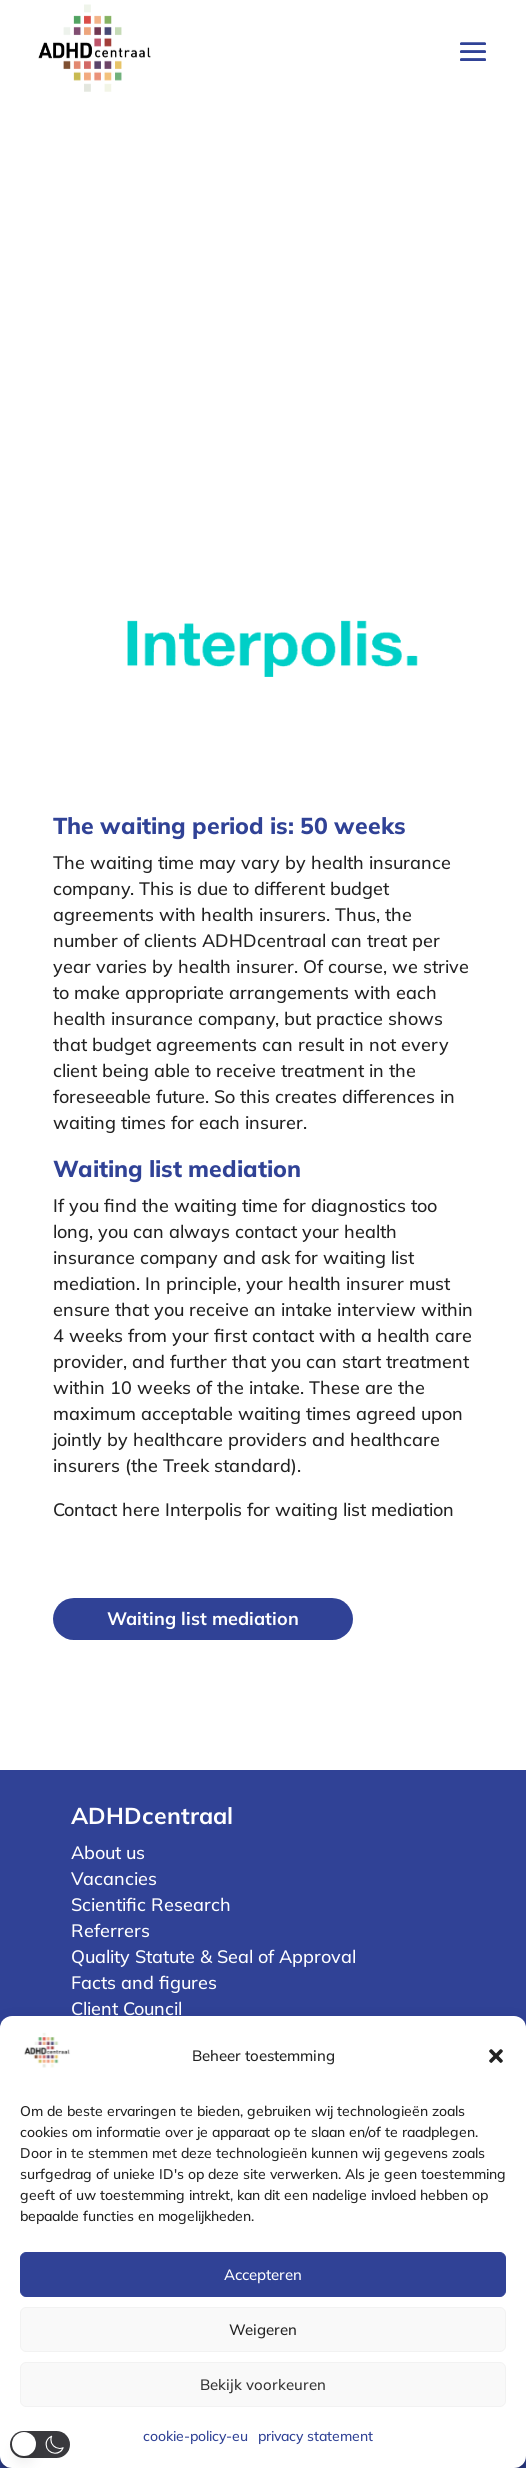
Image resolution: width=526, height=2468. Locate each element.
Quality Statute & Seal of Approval (213, 1956)
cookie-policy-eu (195, 2436)
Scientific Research (151, 1904)
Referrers (110, 1930)
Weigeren (263, 2329)
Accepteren (263, 2274)
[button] (496, 2056)
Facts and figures (144, 1982)
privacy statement (315, 2436)
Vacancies (114, 1878)
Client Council (126, 2008)
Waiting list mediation (203, 1618)
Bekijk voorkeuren (263, 2384)
